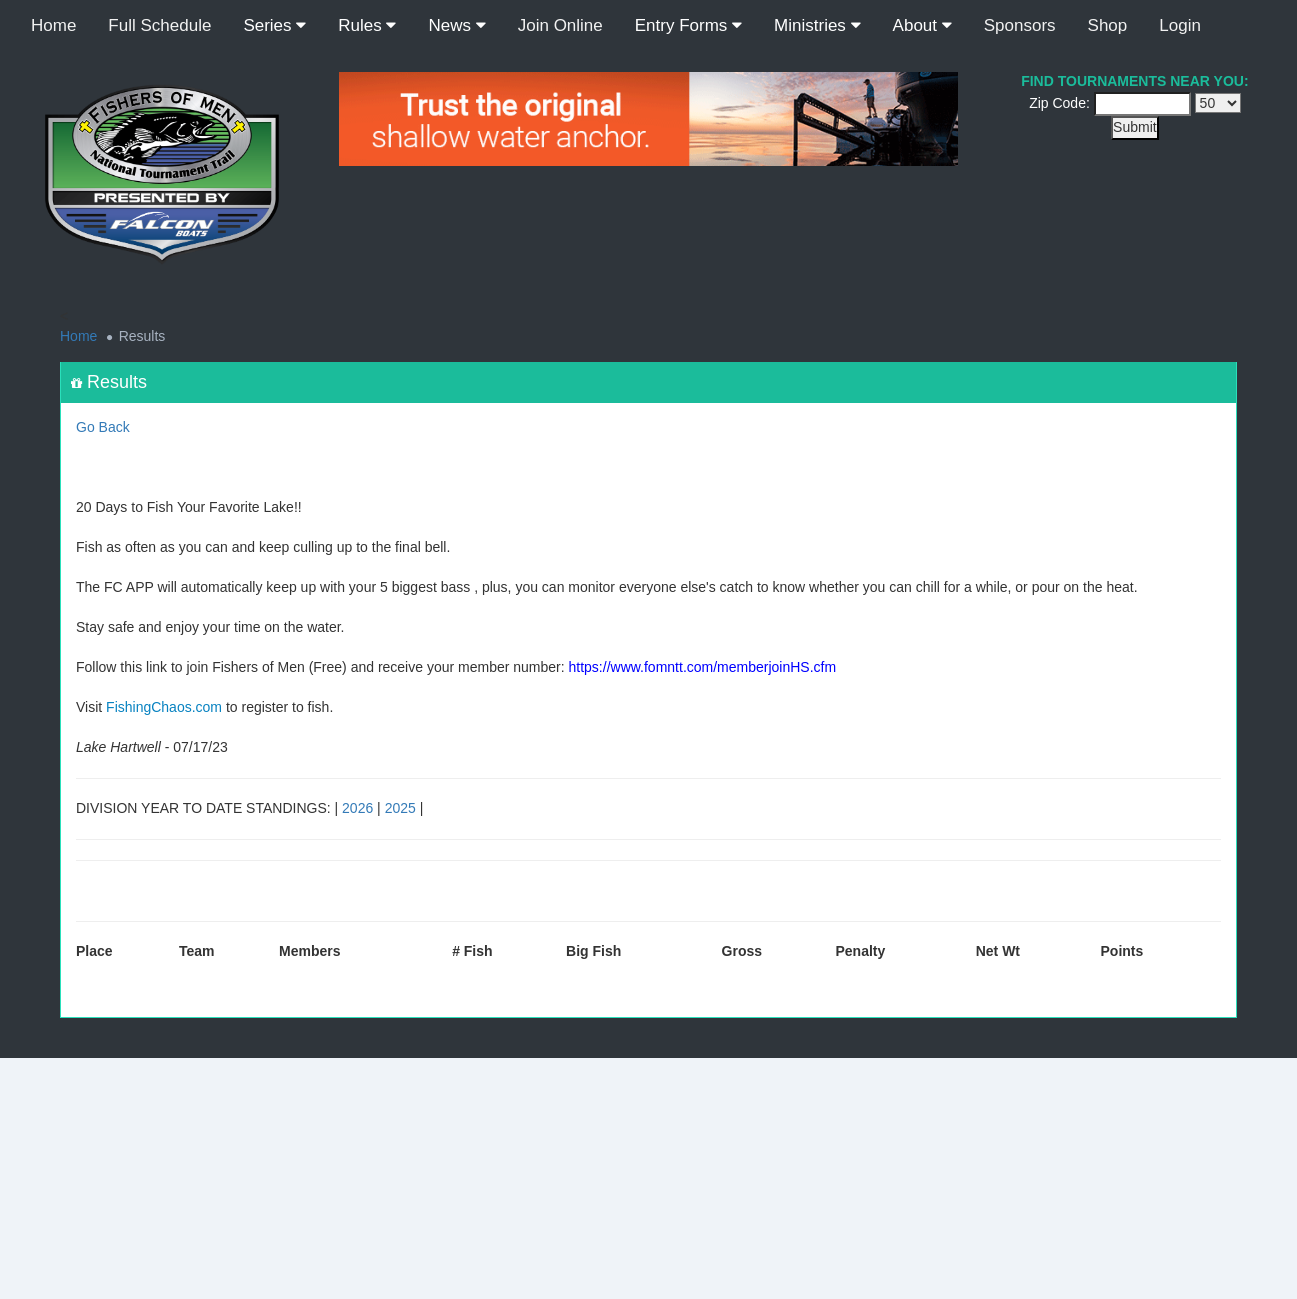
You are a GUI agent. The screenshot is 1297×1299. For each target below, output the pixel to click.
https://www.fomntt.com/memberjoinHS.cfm (703, 667)
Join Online (560, 25)
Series (274, 25)
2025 (400, 808)
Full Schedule (159, 25)
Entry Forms (688, 25)
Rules (367, 25)
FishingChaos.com (164, 707)
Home (53, 25)
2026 (357, 808)
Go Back (103, 427)
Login (1180, 25)
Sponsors (1020, 25)
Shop (1108, 25)
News (456, 25)
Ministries (817, 25)
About (922, 25)
